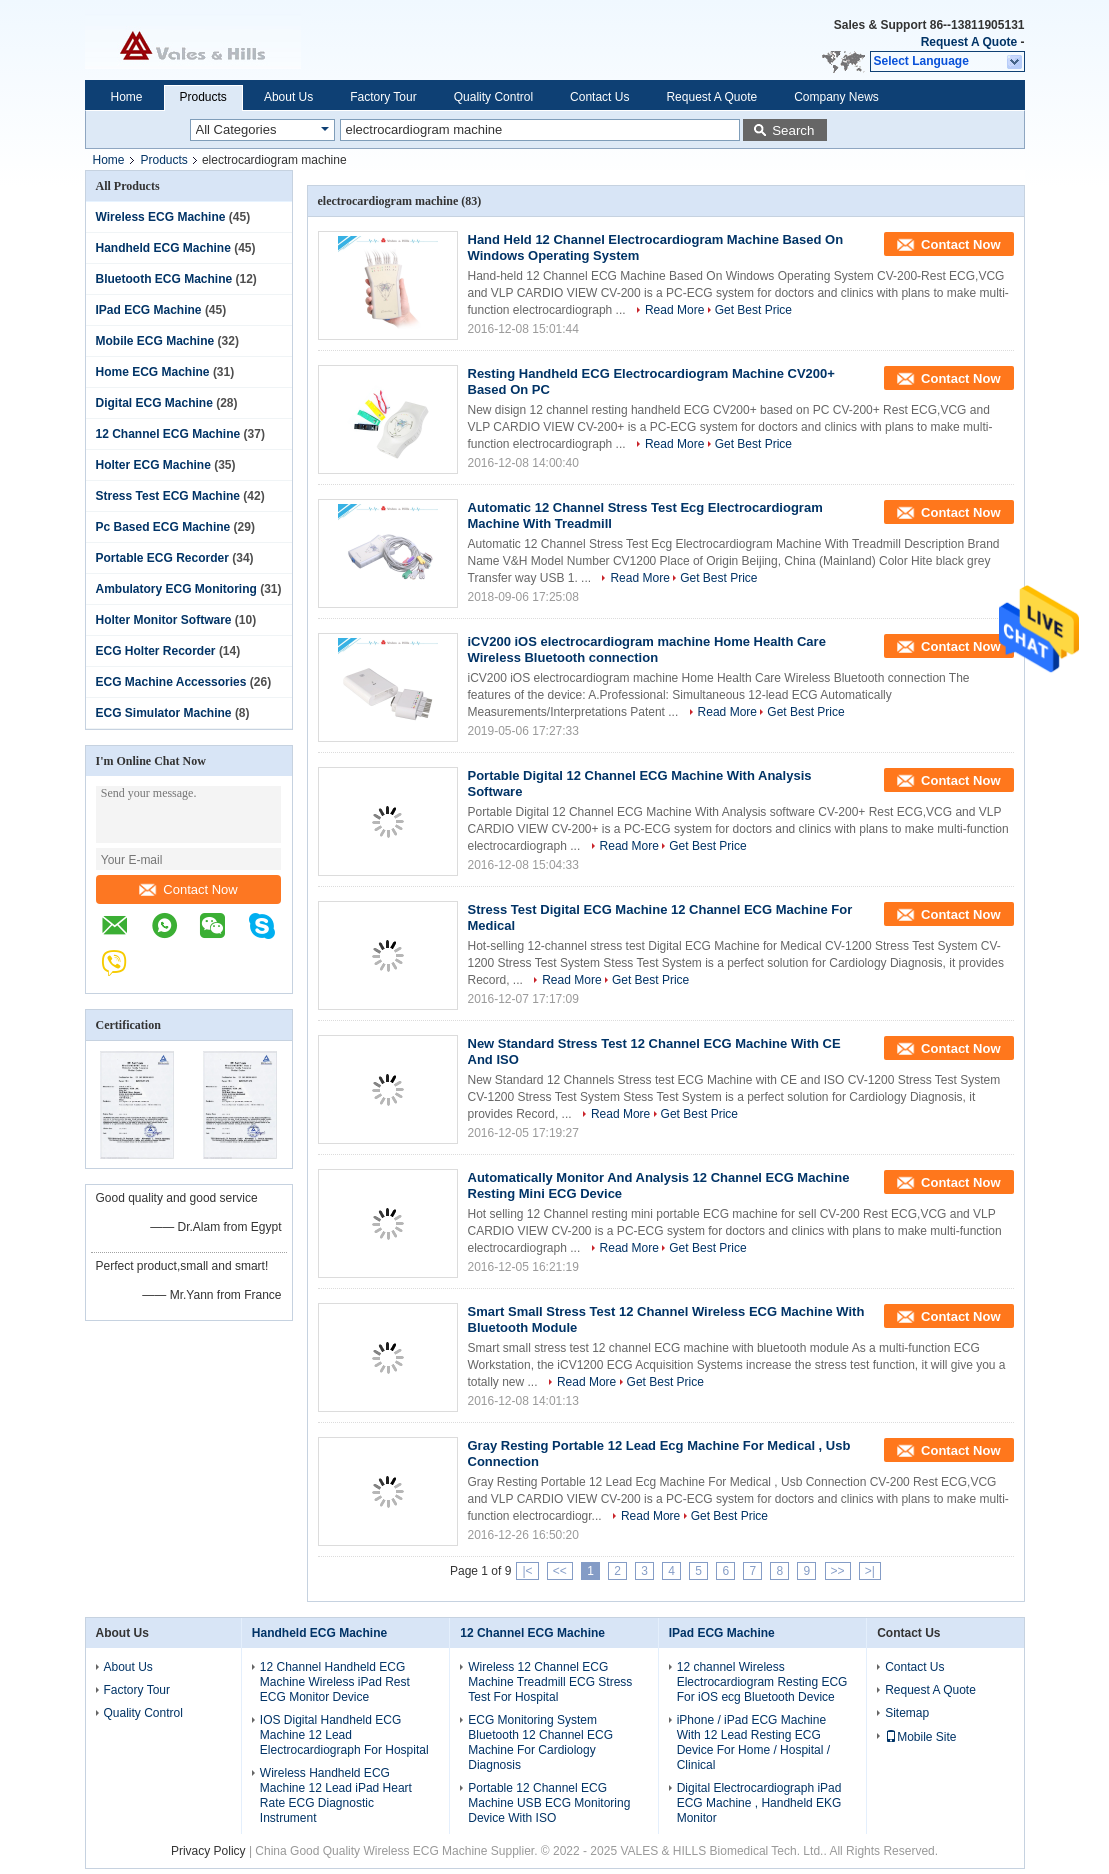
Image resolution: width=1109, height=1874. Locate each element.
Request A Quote (969, 42)
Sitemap (907, 1713)
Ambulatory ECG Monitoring (176, 589)
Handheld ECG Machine (163, 248)
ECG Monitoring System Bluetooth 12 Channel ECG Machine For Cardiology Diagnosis (540, 1742)
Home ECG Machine (153, 372)
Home (127, 97)
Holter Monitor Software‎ (164, 620)
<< (560, 1571)
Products (203, 97)
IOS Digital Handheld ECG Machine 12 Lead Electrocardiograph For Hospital (344, 1735)
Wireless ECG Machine (161, 217)
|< (527, 1571)
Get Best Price (753, 310)
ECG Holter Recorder (156, 651)
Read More (674, 310)
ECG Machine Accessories (171, 682)
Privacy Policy (208, 1851)
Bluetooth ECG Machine (164, 279)
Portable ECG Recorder (162, 558)
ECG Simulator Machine (164, 713)
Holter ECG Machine (153, 465)
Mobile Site (920, 1737)
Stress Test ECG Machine (168, 496)
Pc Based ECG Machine (163, 527)
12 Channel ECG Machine (168, 434)
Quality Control (493, 97)
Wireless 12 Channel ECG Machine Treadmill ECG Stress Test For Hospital (550, 1682)
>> (838, 1571)
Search (793, 130)
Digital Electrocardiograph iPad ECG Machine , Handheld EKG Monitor (759, 1803)
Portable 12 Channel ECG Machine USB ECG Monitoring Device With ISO (549, 1803)
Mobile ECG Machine (155, 341)
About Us (288, 97)
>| (870, 1571)
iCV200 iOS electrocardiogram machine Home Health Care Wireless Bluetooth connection (647, 649)
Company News (836, 97)
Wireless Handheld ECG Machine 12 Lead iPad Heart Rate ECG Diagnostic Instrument (336, 1795)
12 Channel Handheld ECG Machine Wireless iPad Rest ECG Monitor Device (335, 1682)
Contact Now (188, 889)
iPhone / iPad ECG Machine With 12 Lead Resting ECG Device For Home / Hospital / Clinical (753, 1742)
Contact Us (599, 97)
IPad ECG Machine (149, 310)
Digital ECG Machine (154, 403)
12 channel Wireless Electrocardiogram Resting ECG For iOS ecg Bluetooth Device (762, 1682)
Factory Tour (383, 97)
